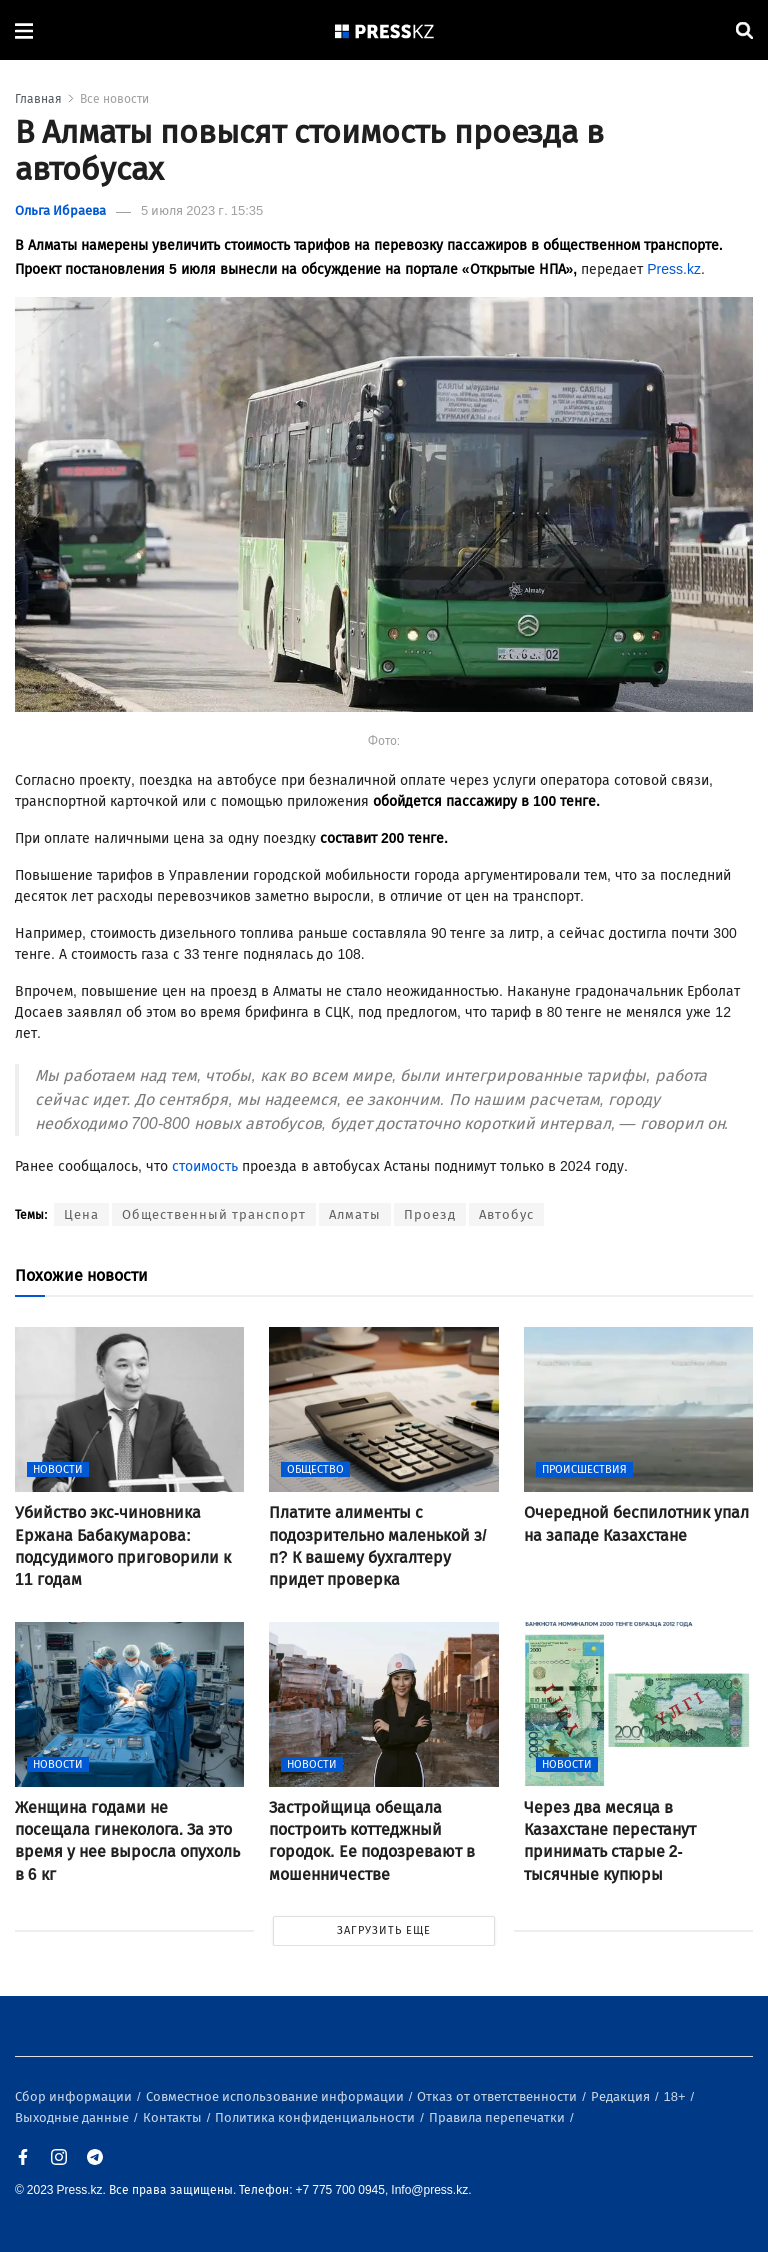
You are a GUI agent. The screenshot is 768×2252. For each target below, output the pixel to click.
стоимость (205, 1166)
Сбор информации (75, 2096)
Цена (81, 1214)
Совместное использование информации (276, 2096)
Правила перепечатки (498, 2117)
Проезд (430, 1214)
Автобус (506, 1214)
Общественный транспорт (214, 1214)
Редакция (622, 2096)
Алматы (355, 1214)
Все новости (114, 99)
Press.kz (674, 269)
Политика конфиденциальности (316, 2117)
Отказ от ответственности (498, 2096)
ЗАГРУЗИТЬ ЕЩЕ (384, 1930)
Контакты (174, 2117)
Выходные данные (73, 2117)
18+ (676, 2096)
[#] (385, 30)
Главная (38, 99)
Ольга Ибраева (60, 210)
